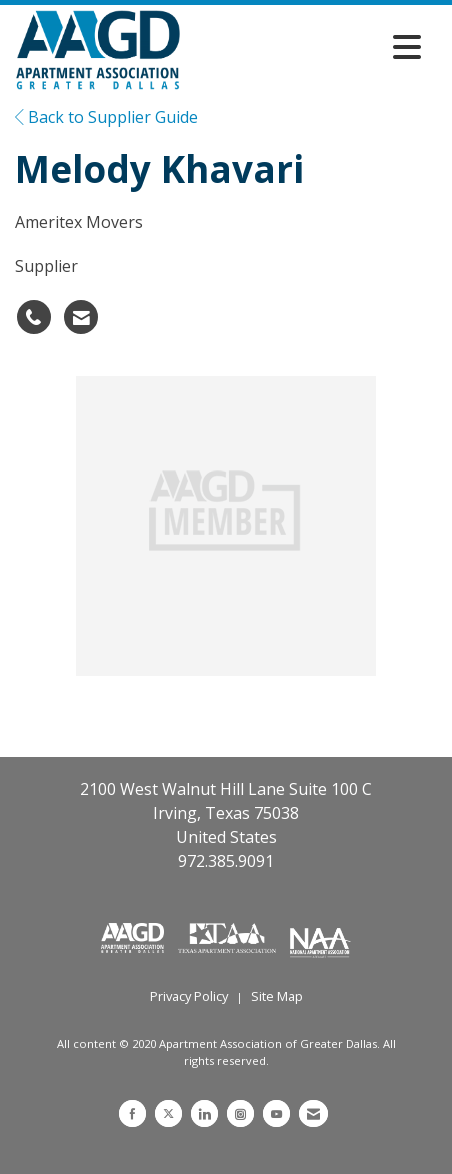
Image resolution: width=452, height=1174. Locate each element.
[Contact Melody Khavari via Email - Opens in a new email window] (81, 317)
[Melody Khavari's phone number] (34, 317)
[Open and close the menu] (306, 47)
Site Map (277, 996)
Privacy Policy (189, 996)
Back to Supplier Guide (106, 117)
